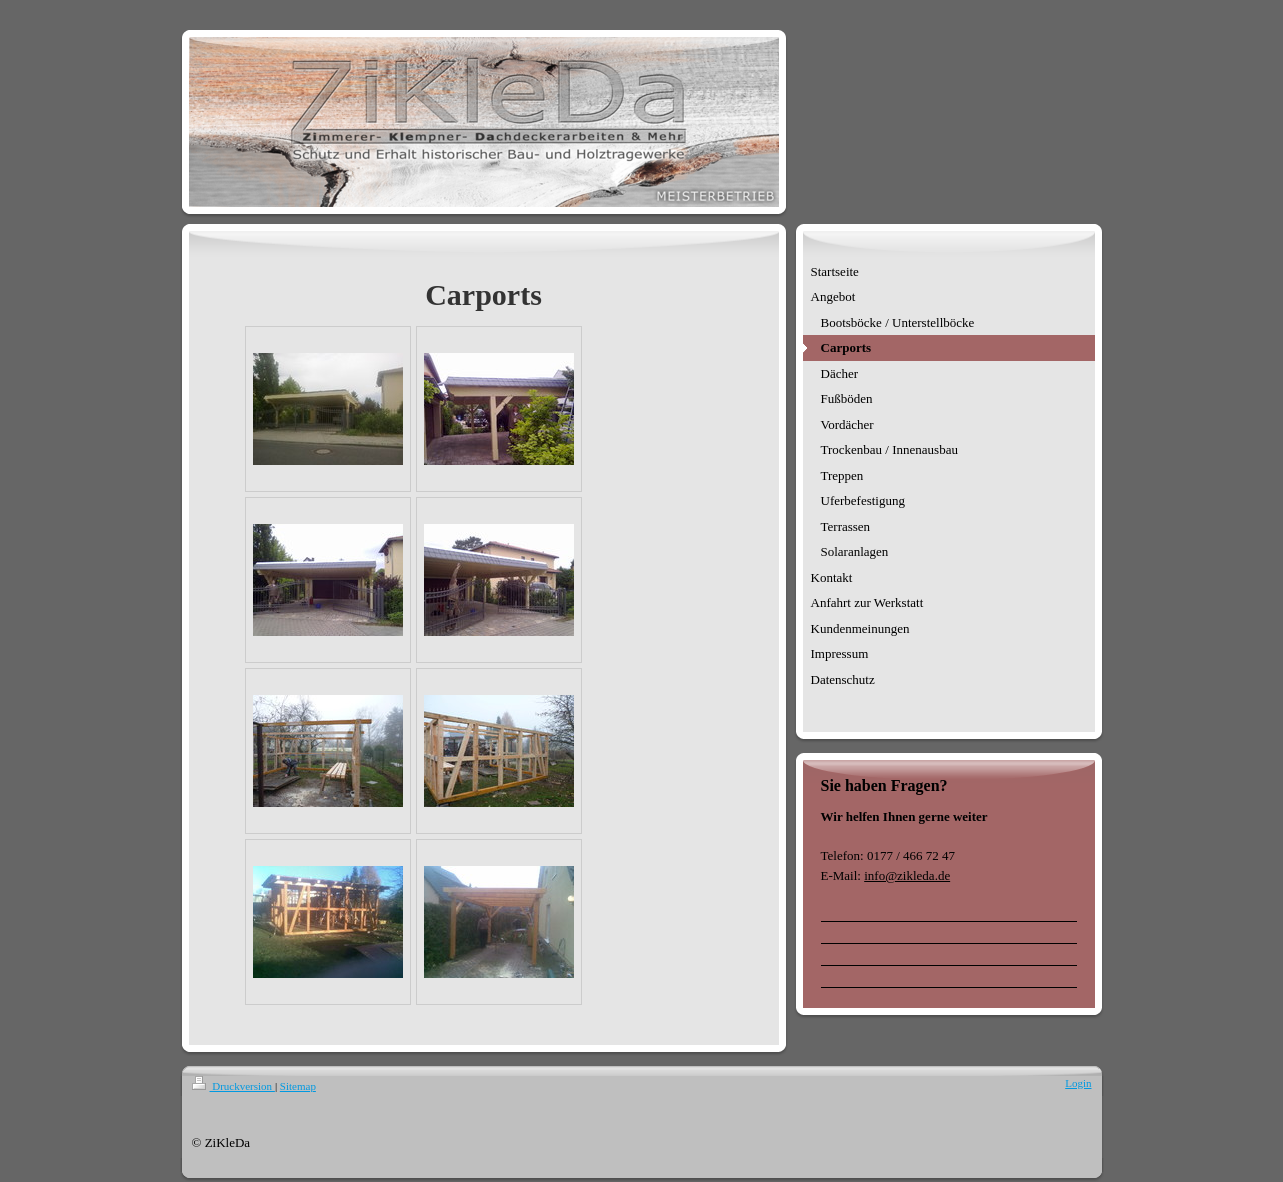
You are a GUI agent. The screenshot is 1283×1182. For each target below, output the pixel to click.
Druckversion (233, 1086)
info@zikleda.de (907, 875)
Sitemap (298, 1086)
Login (1078, 1083)
